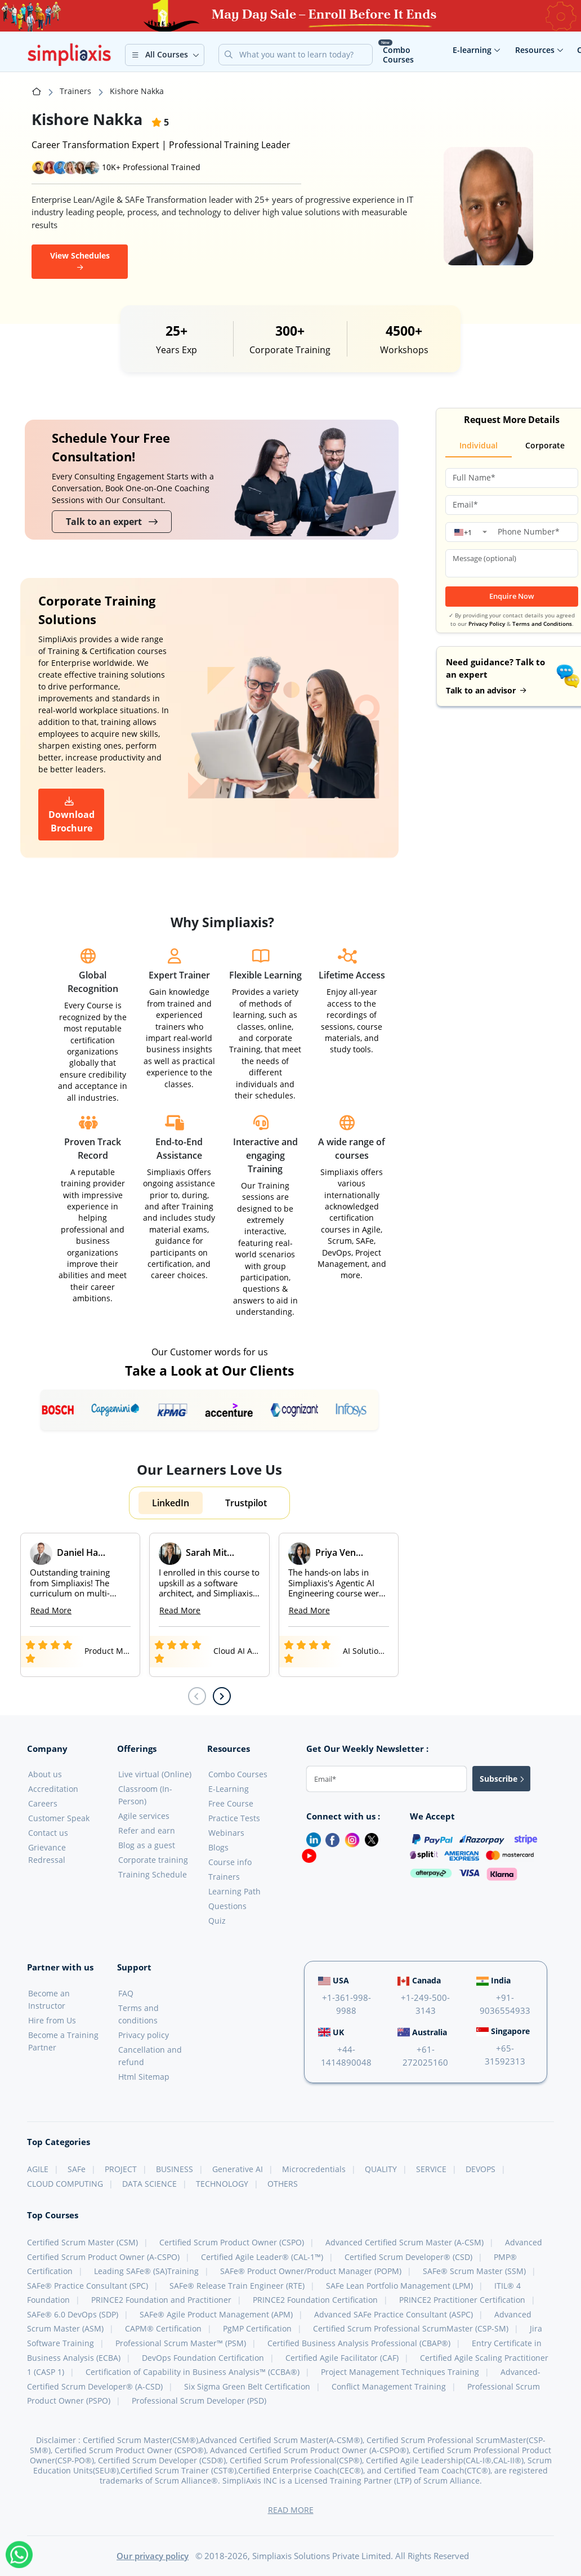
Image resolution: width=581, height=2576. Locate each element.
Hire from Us (52, 2020)
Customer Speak (59, 1818)
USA (333, 1980)
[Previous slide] (197, 1696)
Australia (422, 2032)
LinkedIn (170, 1503)
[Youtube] (306, 1855)
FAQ (125, 1993)
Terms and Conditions (542, 624)
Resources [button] (539, 50)
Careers (42, 1803)
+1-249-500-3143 (425, 2004)
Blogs (218, 1847)
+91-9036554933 (505, 2004)
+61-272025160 (425, 2056)
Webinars (226, 1832)
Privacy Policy (486, 624)
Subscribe (502, 1778)
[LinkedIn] (309, 1839)
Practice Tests (234, 1818)
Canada (419, 1980)
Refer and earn (146, 1830)
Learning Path (234, 1891)
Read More (50, 1610)
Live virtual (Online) (154, 1774)
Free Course (230, 1803)
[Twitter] (369, 1839)
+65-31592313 (505, 2055)
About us (45, 1774)
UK (331, 2032)
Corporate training (153, 1859)
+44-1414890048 (346, 2056)
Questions (227, 1906)
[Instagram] (349, 1839)
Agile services (143, 1815)
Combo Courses (398, 55)
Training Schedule (152, 1874)
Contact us (48, 1832)
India (493, 1980)
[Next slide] (222, 1696)
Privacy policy (143, 2035)
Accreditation (53, 1788)
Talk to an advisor (486, 690)
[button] (164, 55)
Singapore (503, 2031)
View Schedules (80, 259)
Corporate (545, 445)
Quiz (217, 1920)
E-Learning (228, 1788)
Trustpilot (246, 1503)
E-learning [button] (476, 50)
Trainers (75, 91)
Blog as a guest (146, 1845)
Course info (230, 1862)
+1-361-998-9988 (346, 2004)
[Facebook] (330, 1839)
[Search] (304, 55)
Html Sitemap (143, 2076)
